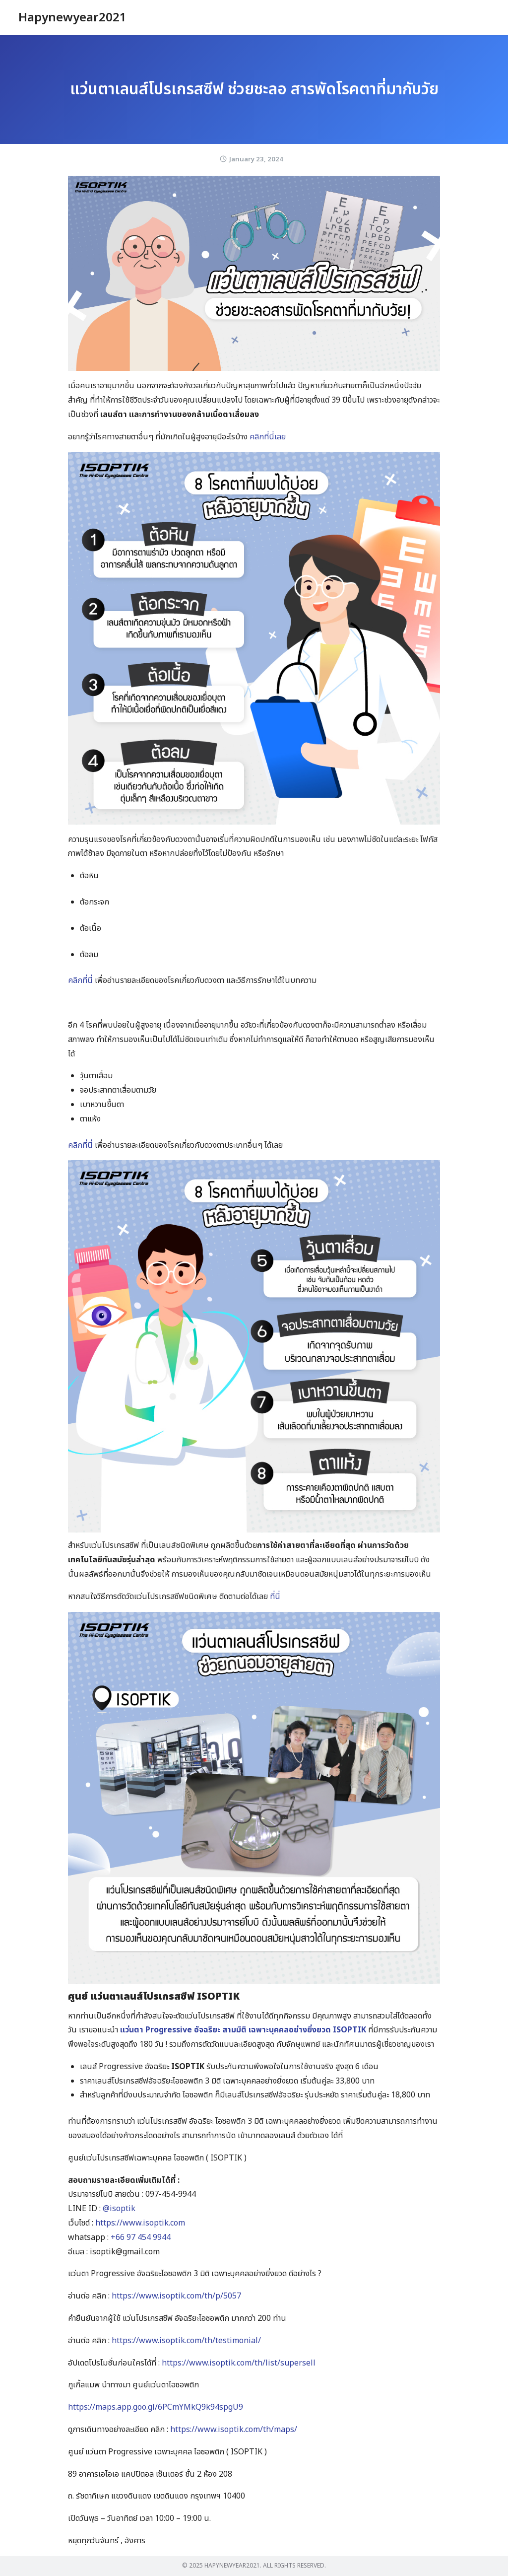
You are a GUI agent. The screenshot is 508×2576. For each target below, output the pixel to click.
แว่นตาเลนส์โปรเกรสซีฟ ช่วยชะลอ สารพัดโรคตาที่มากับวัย (254, 89)
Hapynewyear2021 (72, 18)
